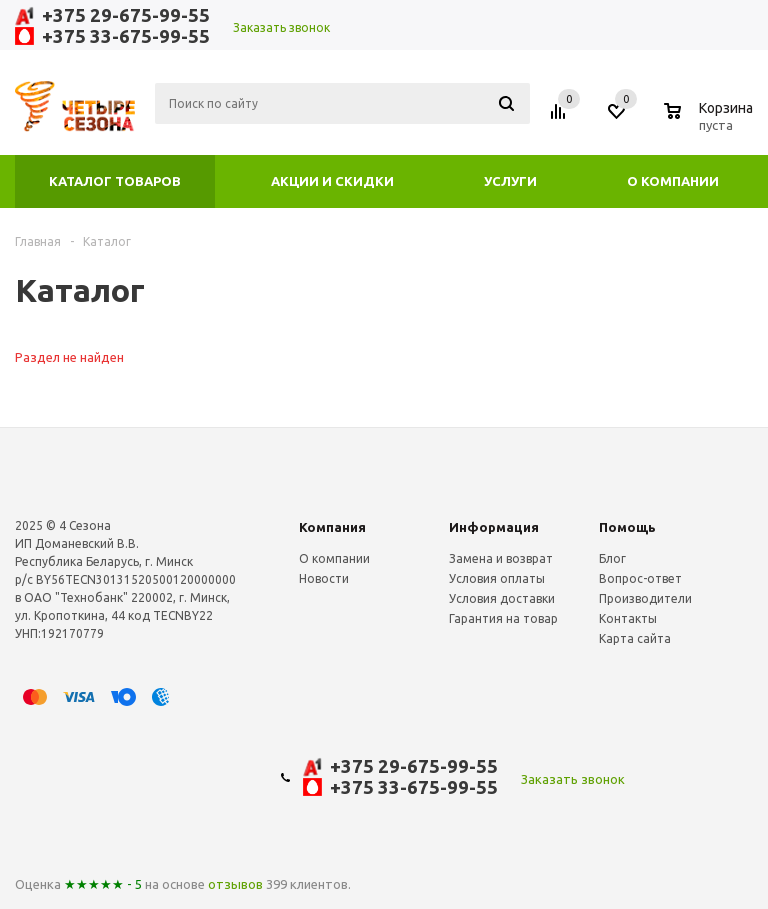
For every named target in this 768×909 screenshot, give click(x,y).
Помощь (627, 527)
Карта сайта (635, 638)
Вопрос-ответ (640, 578)
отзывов (235, 884)
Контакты (628, 618)
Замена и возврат (501, 558)
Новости (324, 578)
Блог (612, 558)
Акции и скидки (332, 181)
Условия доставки (502, 598)
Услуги (510, 181)
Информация (494, 527)
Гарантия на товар (503, 618)
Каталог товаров (115, 181)
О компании (673, 181)
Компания (332, 527)
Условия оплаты (497, 578)
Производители (645, 598)
